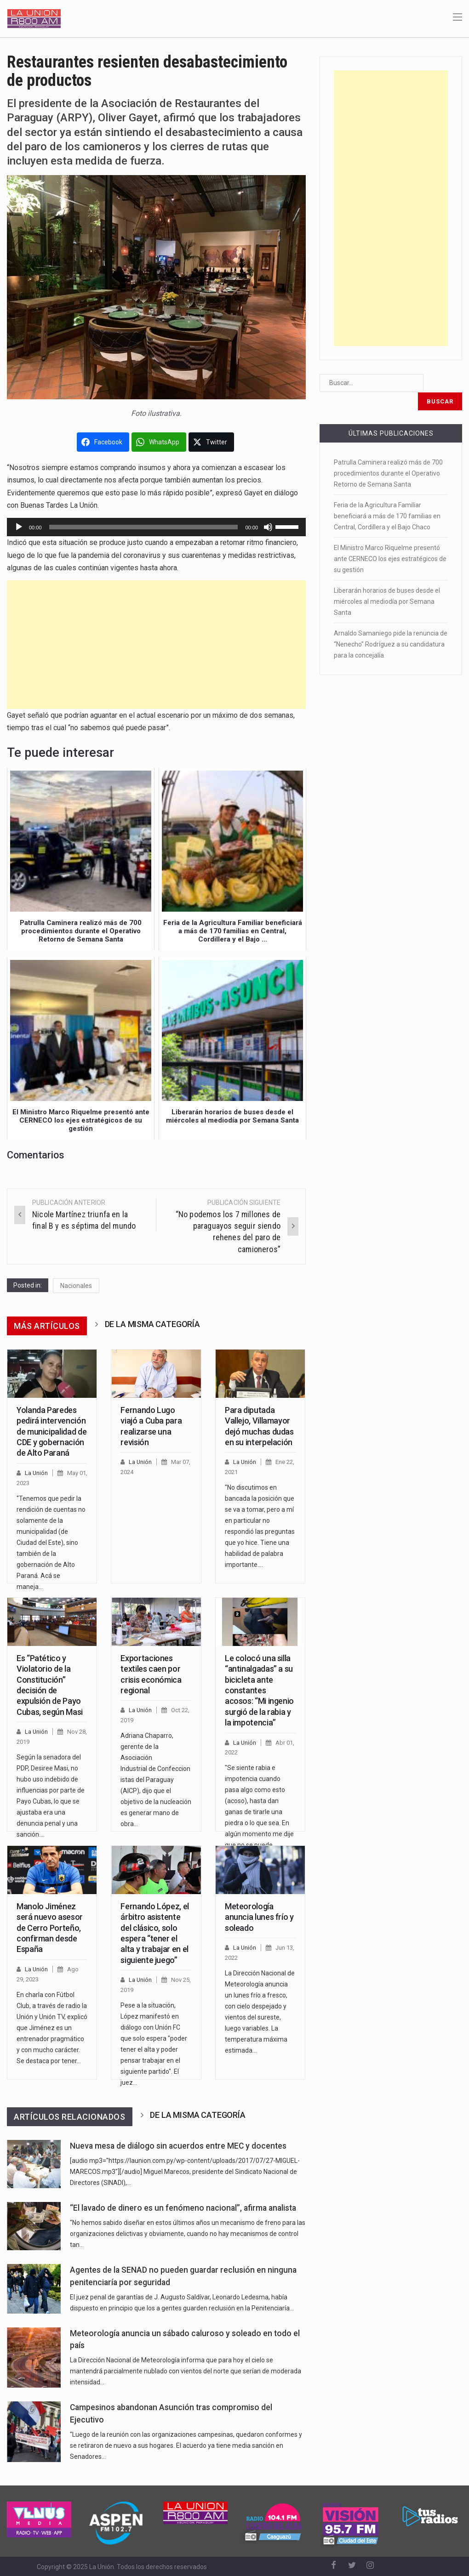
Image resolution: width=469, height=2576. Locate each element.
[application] (156, 527)
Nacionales (76, 1285)
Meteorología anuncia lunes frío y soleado (259, 1917)
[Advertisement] (156, 644)
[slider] (143, 527)
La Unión (36, 1473)
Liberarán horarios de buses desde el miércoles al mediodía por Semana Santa (387, 583)
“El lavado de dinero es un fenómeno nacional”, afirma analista (183, 2208)
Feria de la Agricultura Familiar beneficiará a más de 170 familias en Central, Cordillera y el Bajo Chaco (387, 497)
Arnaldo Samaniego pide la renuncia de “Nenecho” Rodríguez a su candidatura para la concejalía (390, 626)
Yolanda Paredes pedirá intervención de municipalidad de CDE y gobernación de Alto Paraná (51, 1431)
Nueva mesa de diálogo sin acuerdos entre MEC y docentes (178, 2145)
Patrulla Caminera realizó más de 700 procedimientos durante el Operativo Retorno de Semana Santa (388, 455)
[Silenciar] (268, 527)
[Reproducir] (18, 527)
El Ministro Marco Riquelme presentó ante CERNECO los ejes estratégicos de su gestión (390, 540)
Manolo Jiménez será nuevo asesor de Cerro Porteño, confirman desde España (50, 1927)
